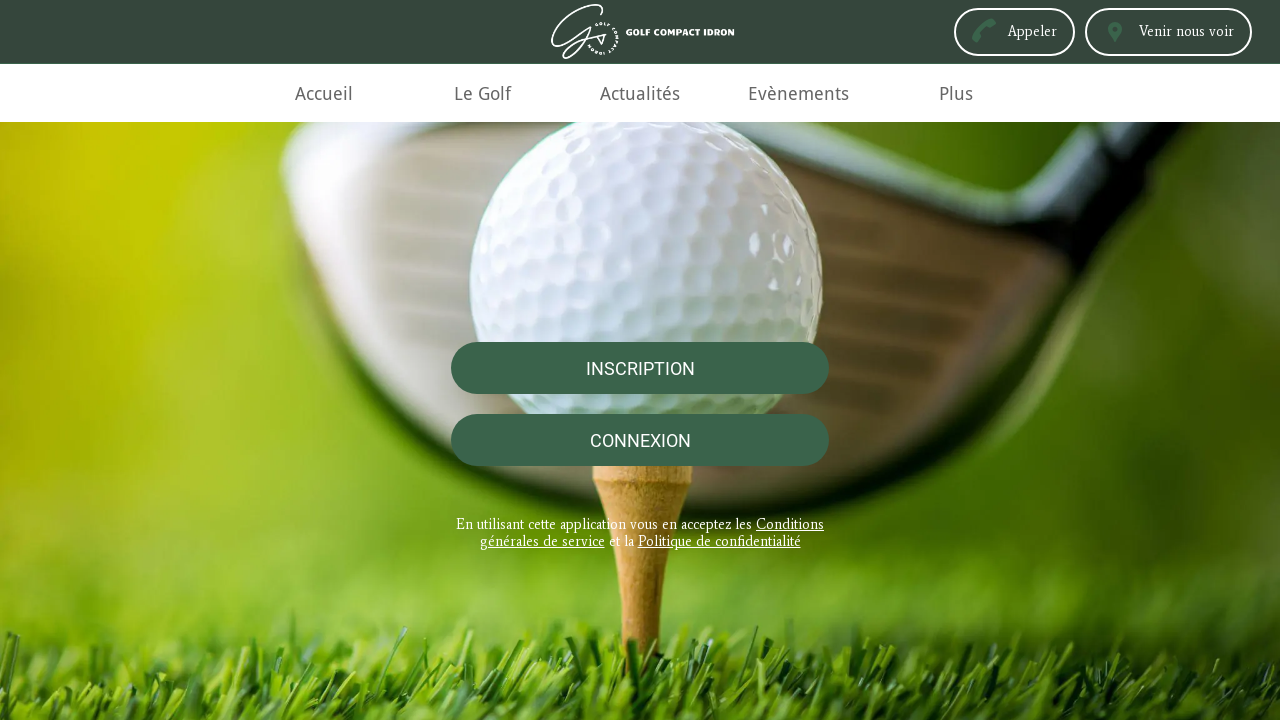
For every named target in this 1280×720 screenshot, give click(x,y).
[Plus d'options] (956, 93)
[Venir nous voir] (1168, 32)
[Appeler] (1014, 32)
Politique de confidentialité (719, 541)
